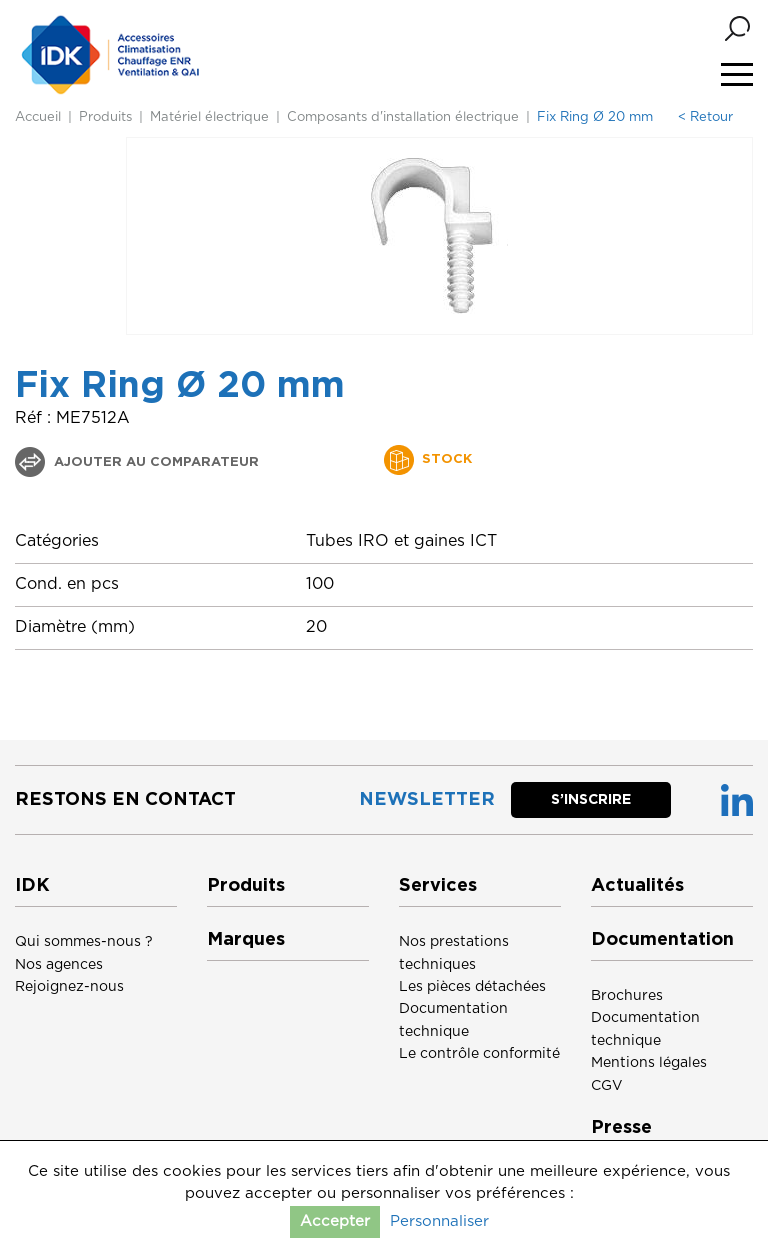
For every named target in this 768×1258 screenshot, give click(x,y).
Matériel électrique (209, 117)
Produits (105, 117)
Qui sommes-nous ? (84, 942)
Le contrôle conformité (479, 1054)
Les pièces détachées (472, 987)
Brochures (627, 996)
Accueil (38, 117)
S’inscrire (591, 800)
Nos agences (59, 965)
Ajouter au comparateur (154, 462)
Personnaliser (439, 1221)
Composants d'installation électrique (403, 117)
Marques (246, 940)
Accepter (335, 1221)
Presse (621, 1128)
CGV (607, 1086)
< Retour (705, 117)
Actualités (637, 886)
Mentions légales (649, 1063)
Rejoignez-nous (69, 987)
